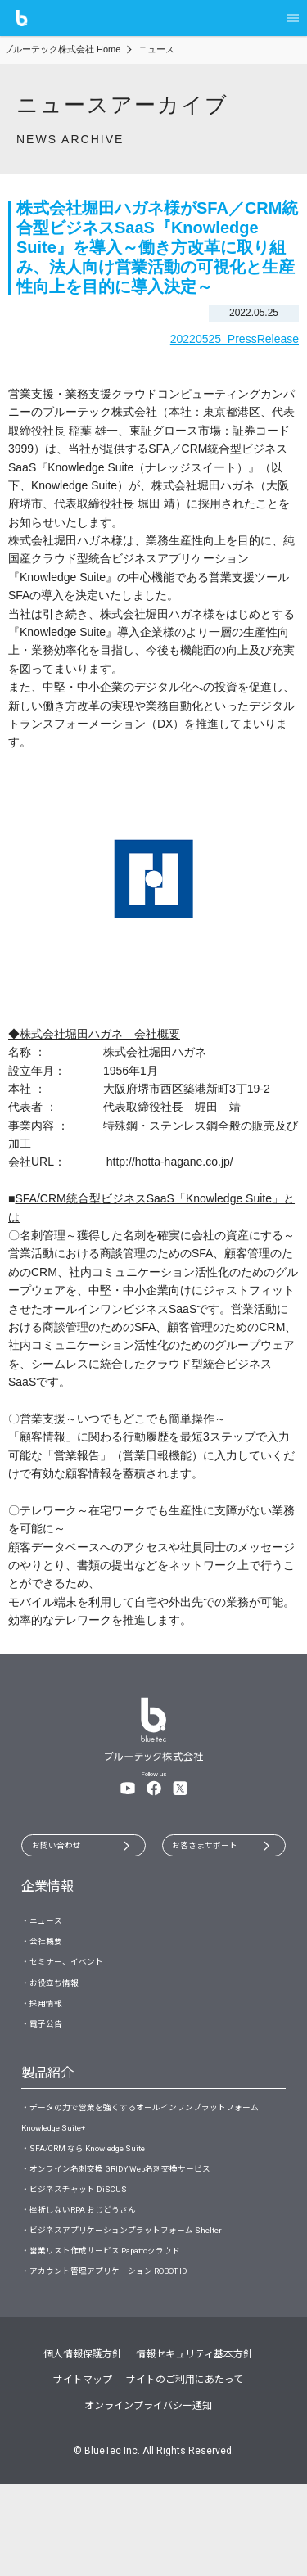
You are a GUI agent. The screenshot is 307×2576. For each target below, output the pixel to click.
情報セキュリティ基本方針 (194, 2446)
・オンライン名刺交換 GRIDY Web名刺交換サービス (136, 2229)
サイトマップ (82, 2473)
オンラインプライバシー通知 (148, 2498)
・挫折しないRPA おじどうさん (90, 2282)
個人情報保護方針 (82, 2446)
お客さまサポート (213, 1848)
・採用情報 (45, 2035)
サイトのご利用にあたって (184, 2473)
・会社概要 (45, 1956)
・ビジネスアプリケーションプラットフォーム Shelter (141, 2308)
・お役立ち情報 (55, 2008)
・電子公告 (45, 2061)
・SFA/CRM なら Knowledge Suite (99, 2202)
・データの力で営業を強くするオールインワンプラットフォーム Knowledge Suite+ (149, 2163)
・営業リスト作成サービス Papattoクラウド (119, 2334)
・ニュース (45, 1929)
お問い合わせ (63, 1848)
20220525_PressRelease (234, 338)
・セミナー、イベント (70, 1982)
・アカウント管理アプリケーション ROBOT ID (123, 2361)
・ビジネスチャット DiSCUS (83, 2256)
